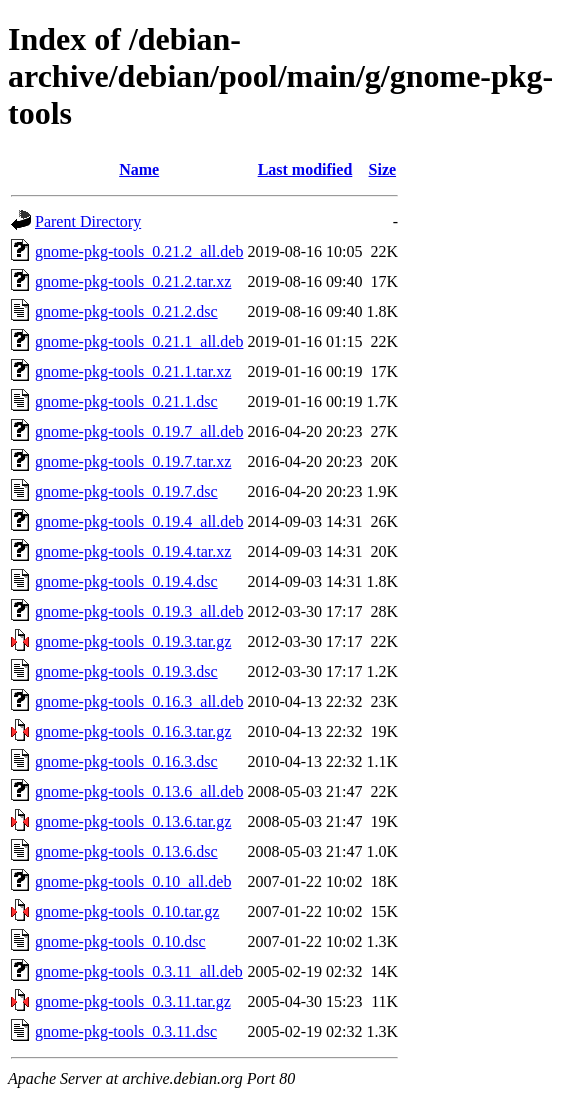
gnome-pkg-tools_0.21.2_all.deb (139, 251)
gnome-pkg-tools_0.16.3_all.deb (139, 701)
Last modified (305, 169)
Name (139, 169)
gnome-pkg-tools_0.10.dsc (120, 941)
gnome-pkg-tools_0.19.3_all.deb (139, 611)
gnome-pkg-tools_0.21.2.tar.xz (133, 281)
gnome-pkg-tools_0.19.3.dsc (126, 671)
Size (383, 169)
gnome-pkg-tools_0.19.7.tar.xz (133, 461)
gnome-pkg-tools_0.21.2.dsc (126, 311)
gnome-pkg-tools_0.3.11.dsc (126, 1031)
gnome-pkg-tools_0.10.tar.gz (127, 911)
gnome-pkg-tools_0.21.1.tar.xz (133, 371)
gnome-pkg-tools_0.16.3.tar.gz (133, 731)
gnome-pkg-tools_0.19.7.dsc (126, 491)
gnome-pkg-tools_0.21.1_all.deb (139, 341)
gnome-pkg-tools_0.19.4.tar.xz (133, 551)
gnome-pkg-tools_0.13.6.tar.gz (133, 821)
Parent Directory (88, 221)
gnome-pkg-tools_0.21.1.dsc (126, 401)
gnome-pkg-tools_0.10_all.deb (133, 881)
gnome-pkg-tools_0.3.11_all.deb (139, 971)
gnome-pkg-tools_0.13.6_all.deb (139, 791)
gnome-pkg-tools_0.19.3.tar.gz (133, 641)
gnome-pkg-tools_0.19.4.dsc (126, 581)
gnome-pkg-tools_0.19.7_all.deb (139, 431)
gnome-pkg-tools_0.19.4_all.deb (139, 521)
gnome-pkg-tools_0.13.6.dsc (126, 851)
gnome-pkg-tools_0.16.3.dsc (126, 761)
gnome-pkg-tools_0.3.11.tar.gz (133, 1001)
